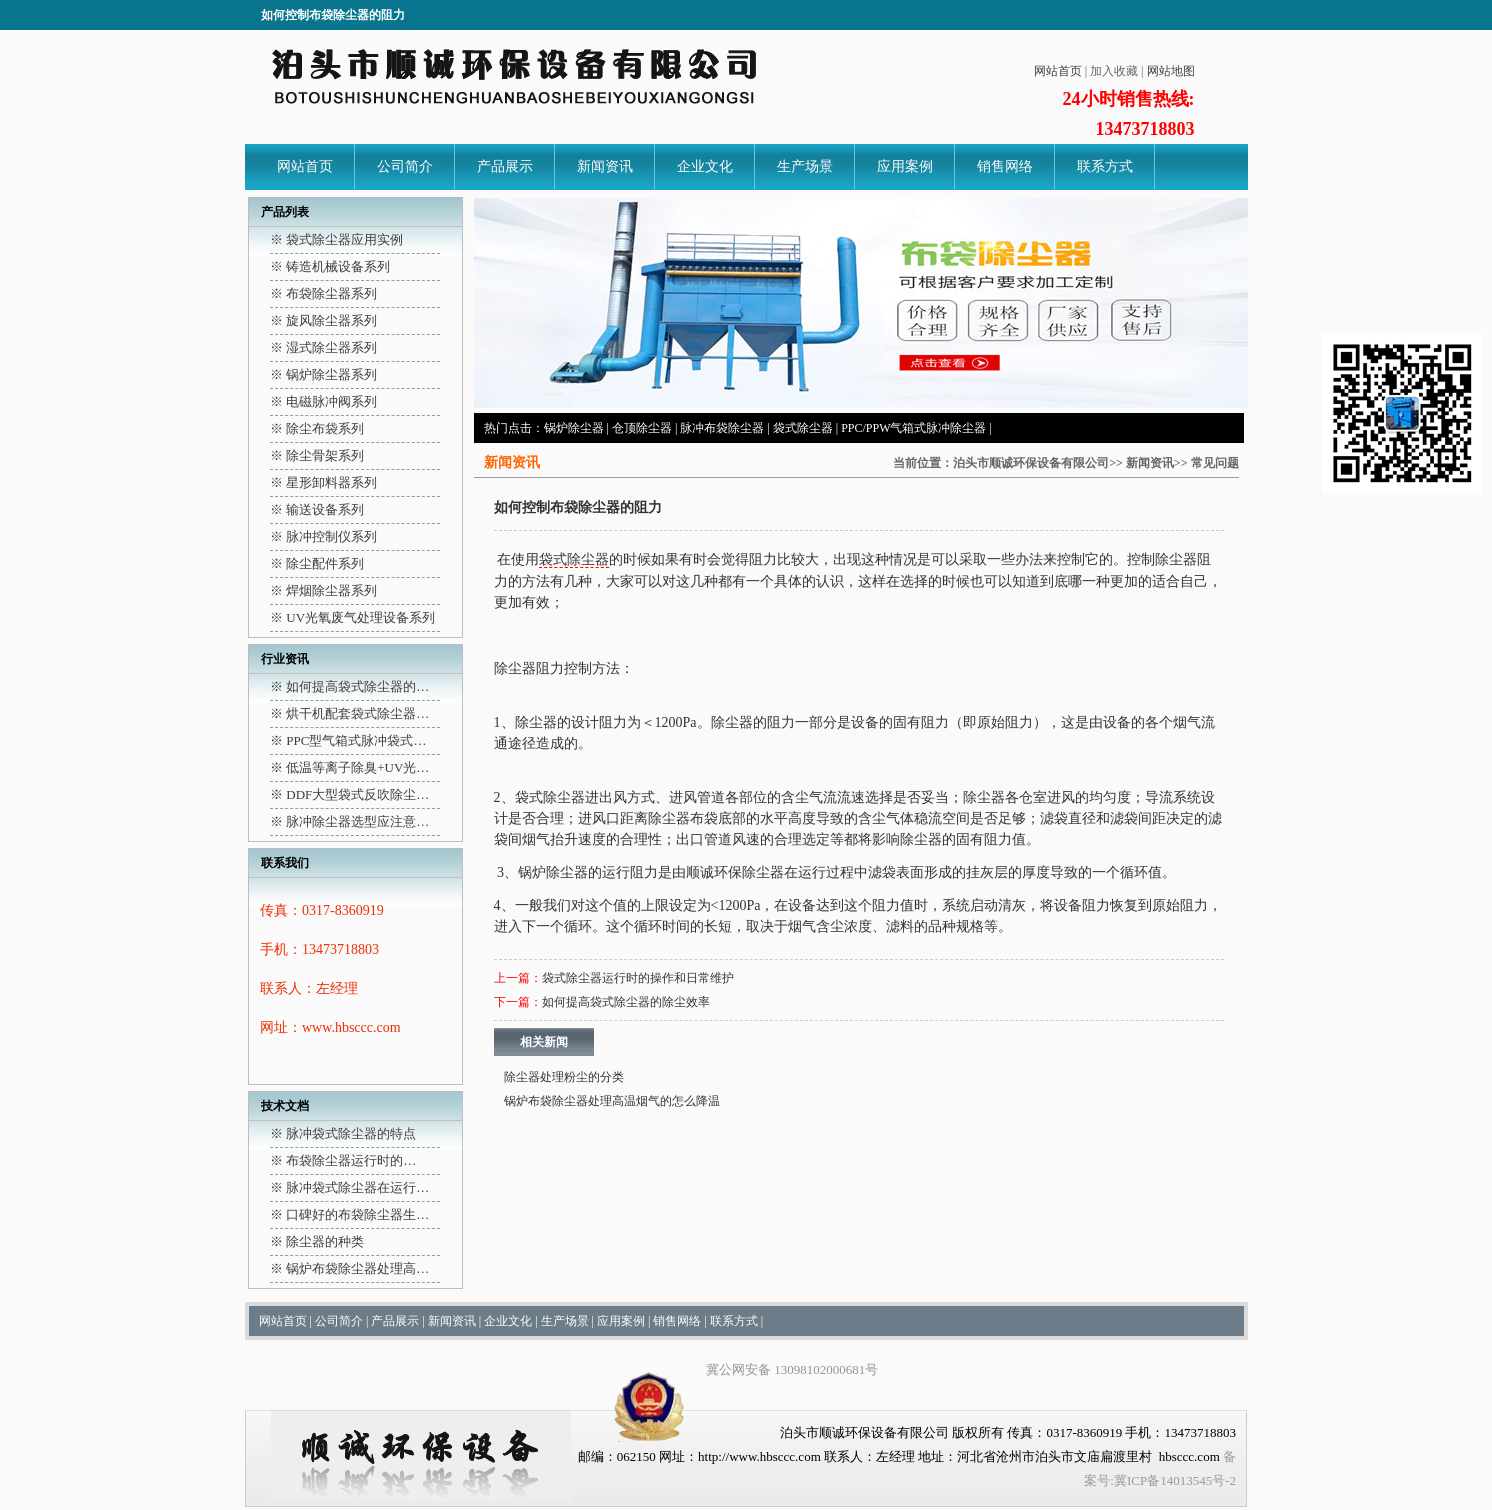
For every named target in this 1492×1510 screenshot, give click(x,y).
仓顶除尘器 (642, 428)
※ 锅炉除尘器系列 (323, 374)
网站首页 (1058, 71)
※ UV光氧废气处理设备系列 (352, 617)
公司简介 (405, 166)
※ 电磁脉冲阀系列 (323, 401)
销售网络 (1005, 166)
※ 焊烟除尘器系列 (323, 590)
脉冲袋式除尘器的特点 (351, 1133)
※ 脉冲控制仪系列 (323, 536)
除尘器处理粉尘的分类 (564, 1077)
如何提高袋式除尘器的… (357, 686)
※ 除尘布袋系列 (317, 428)
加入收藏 (1114, 71)
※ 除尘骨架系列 (317, 455)
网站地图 (1171, 71)
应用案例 (905, 166)
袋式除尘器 (803, 428)
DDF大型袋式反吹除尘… (357, 794)
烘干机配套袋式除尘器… (357, 713)
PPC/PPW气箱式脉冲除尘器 (913, 428)
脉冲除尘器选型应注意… (357, 821)
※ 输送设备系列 (317, 509)
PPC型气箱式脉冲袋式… (356, 740)
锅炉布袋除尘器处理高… (357, 1268)
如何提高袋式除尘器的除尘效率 (626, 1002)
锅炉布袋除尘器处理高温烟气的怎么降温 (612, 1101)
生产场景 (805, 166)
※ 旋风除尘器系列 (323, 320)
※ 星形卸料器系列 (323, 482)
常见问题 (1215, 463)
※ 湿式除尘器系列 (323, 347)
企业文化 (705, 166)
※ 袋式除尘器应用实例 (336, 239)
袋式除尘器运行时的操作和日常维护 (638, 978)
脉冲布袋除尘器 (722, 428)
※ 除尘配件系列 (317, 563)
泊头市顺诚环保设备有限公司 (1031, 463)
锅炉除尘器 (574, 428)
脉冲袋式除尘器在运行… (357, 1187)
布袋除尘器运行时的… (351, 1160)
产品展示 (505, 166)
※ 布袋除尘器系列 (323, 293)
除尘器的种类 (325, 1241)
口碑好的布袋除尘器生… (357, 1214)
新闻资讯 (605, 166)
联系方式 (1105, 166)
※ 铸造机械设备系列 (330, 266)
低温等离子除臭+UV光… (357, 767)
